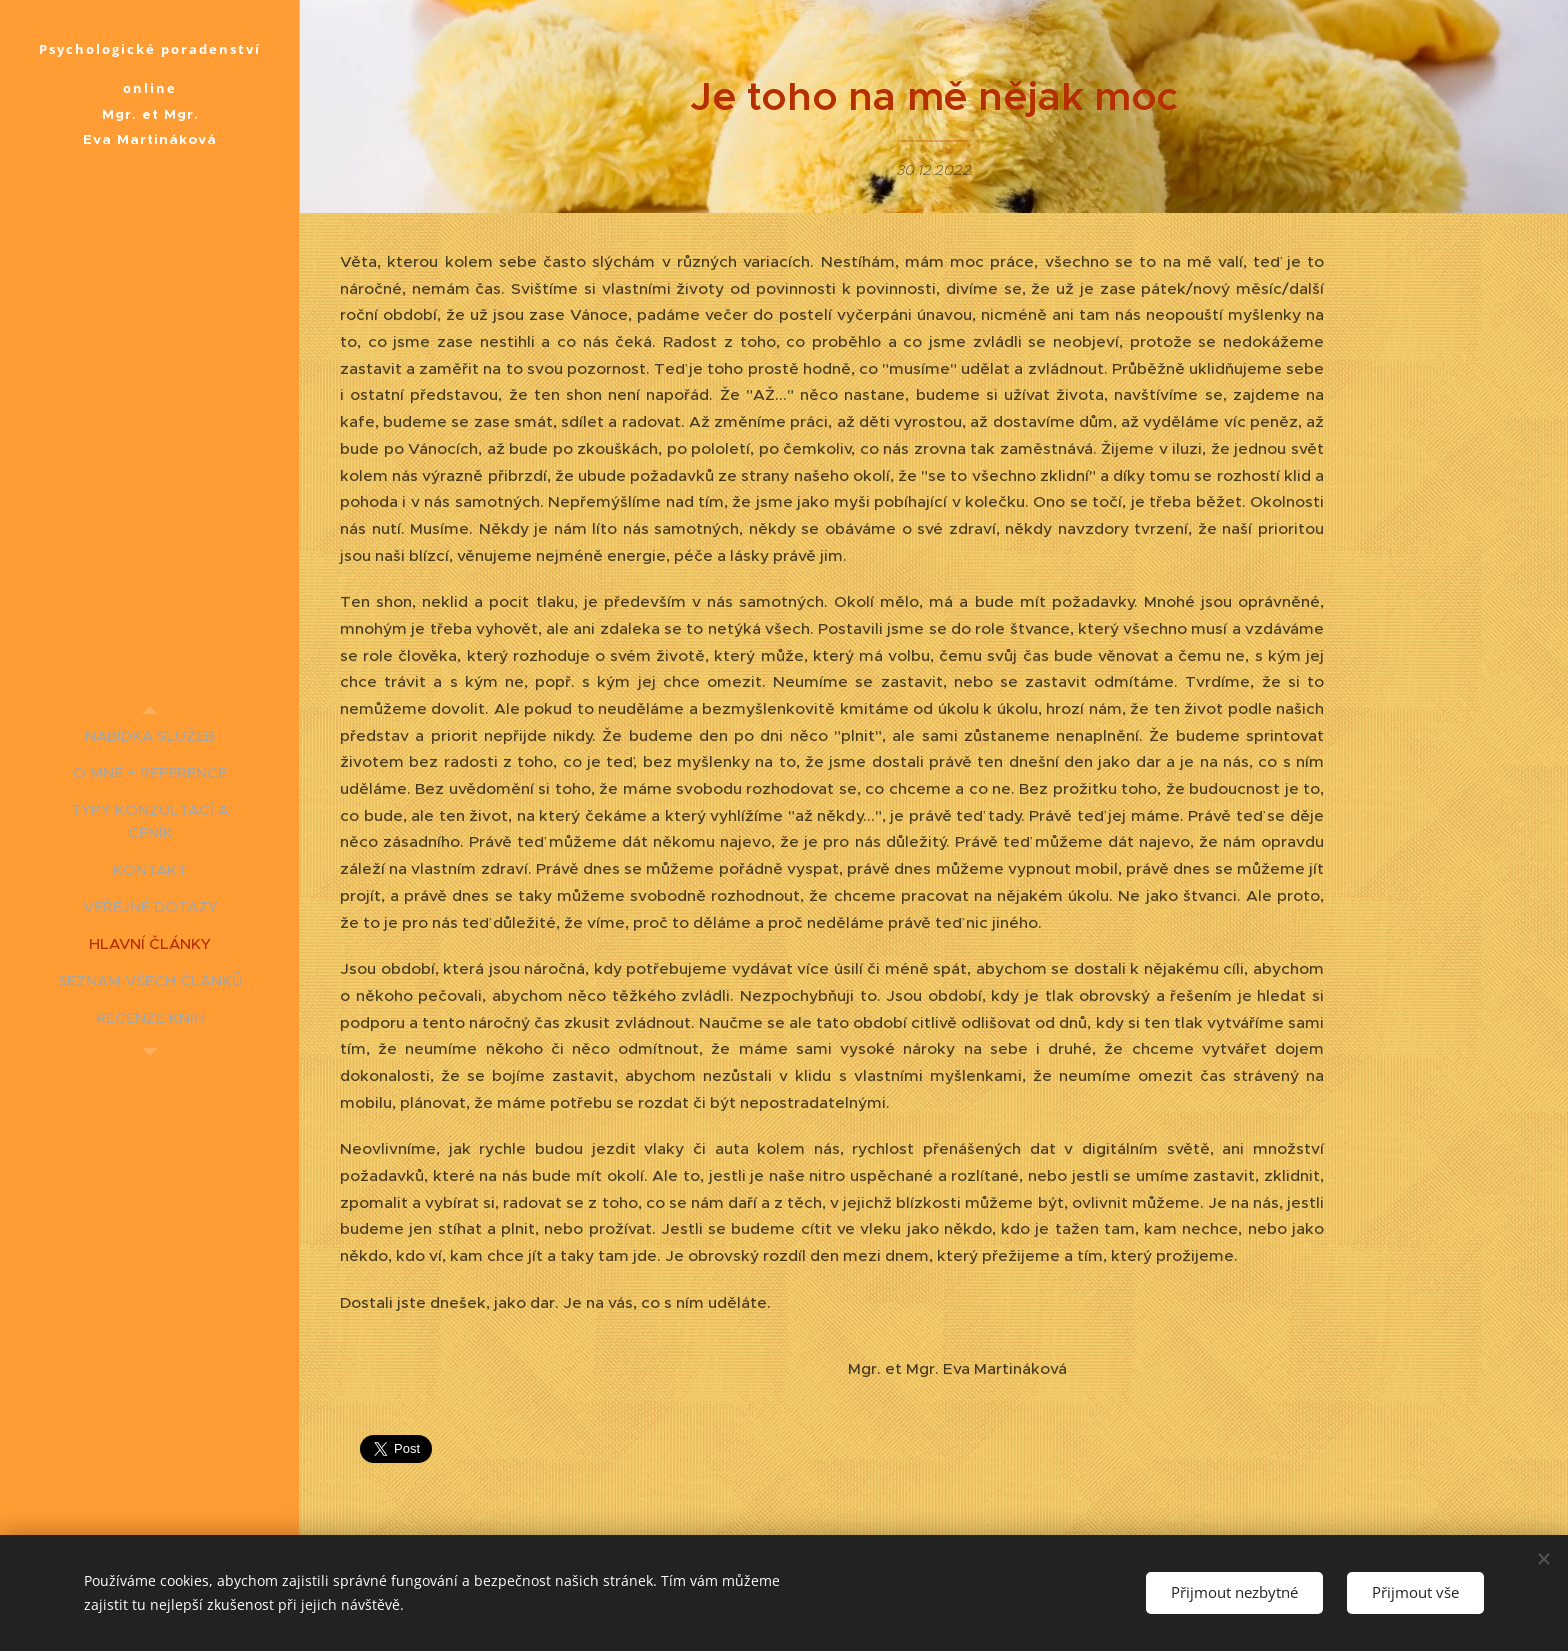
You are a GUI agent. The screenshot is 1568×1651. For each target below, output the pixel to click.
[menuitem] (150, 735)
